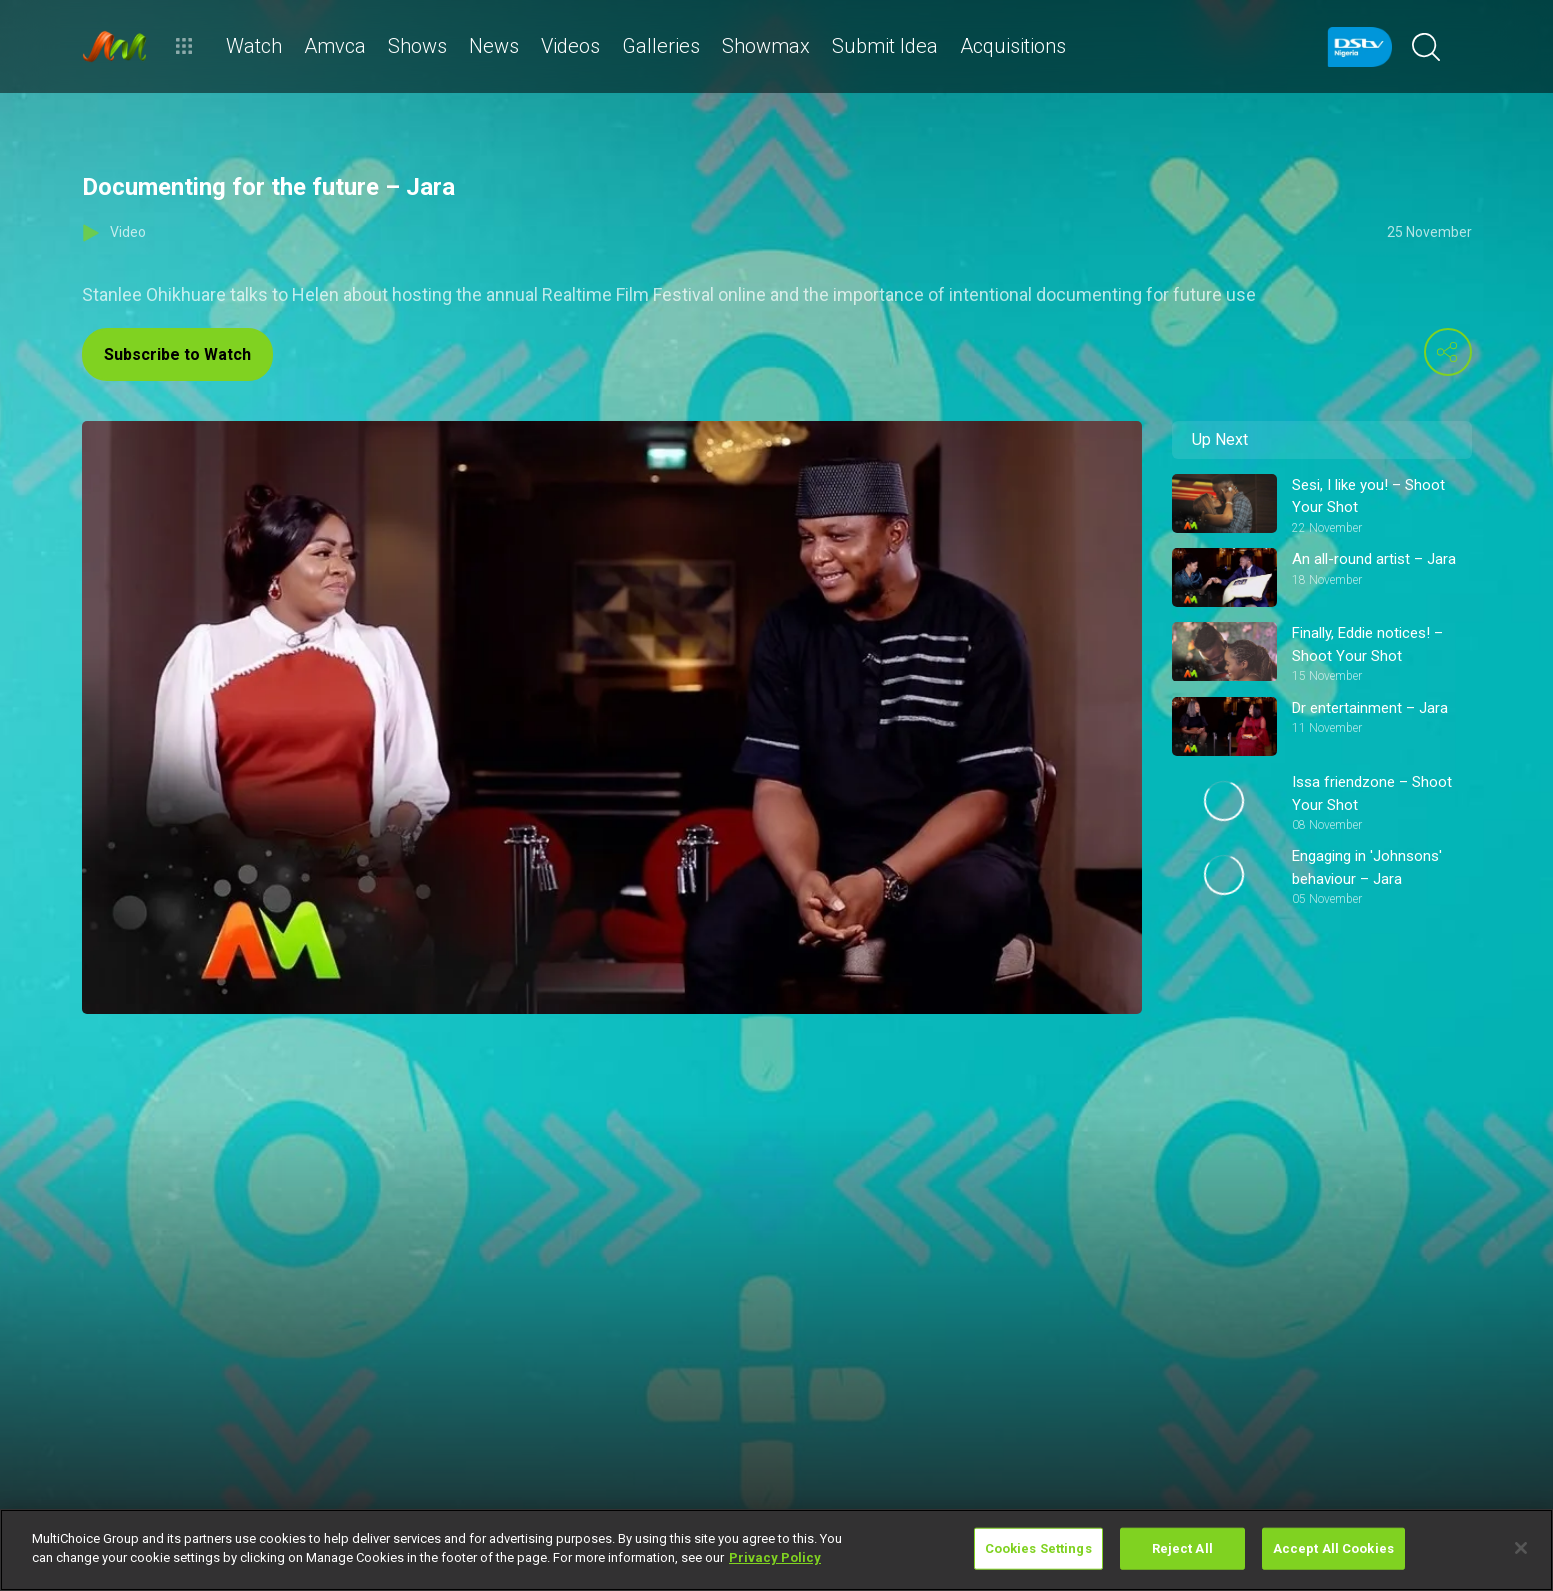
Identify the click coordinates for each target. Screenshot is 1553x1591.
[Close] (1521, 1548)
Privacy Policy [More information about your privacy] (775, 1557)
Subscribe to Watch (177, 354)
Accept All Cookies (1333, 1548)
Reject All (1182, 1548)
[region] (776, 1550)
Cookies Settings (1038, 1548)
